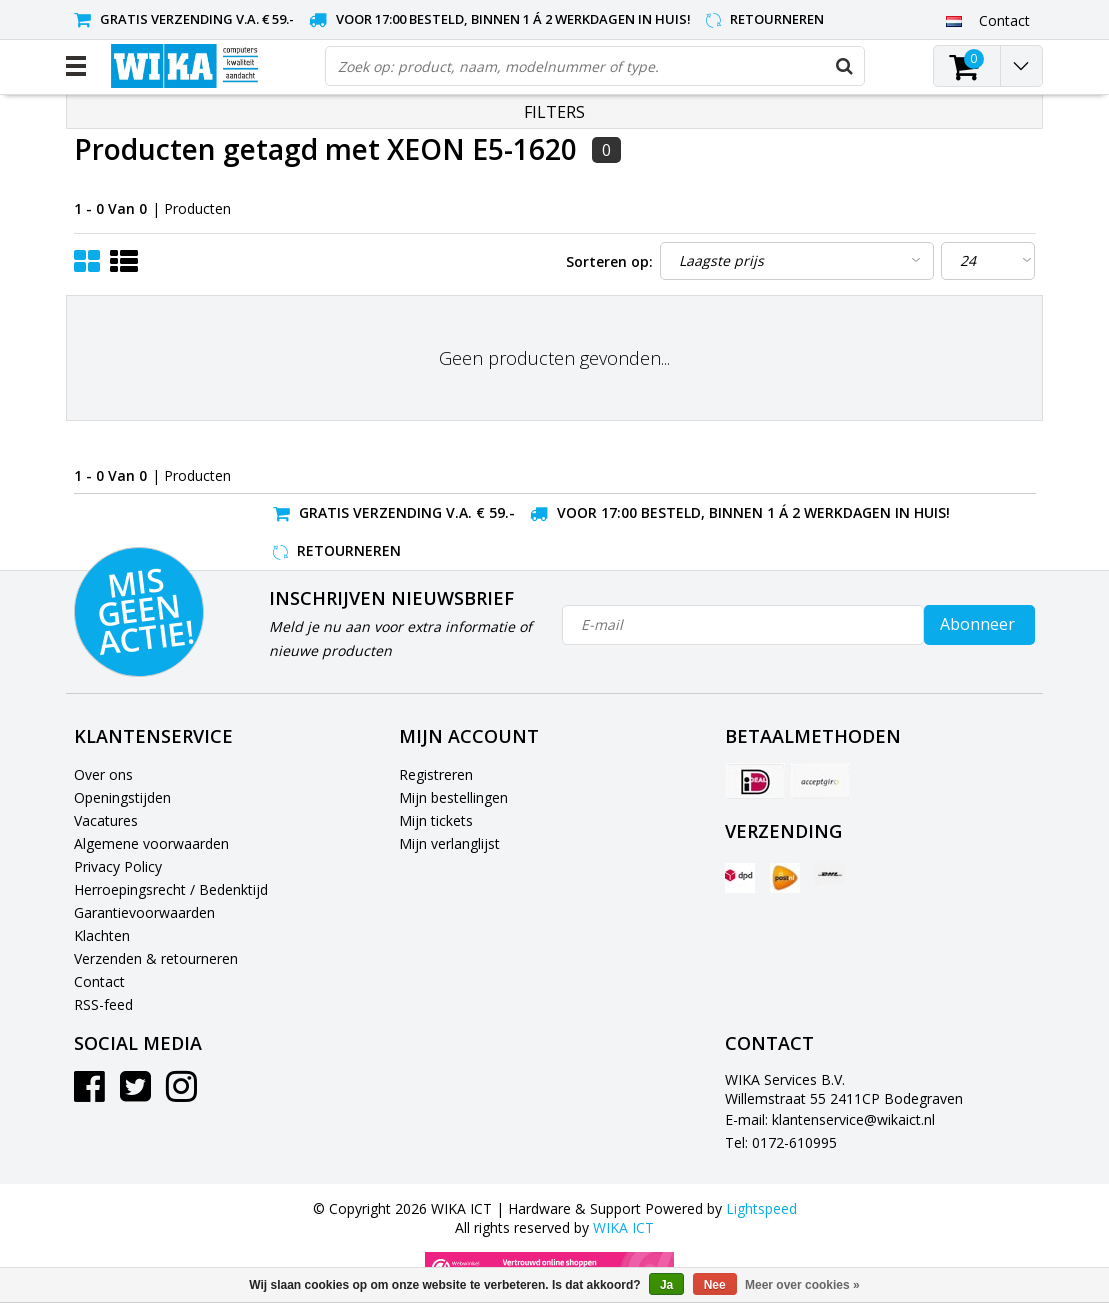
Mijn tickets (436, 820)
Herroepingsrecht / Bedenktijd (171, 889)
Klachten (102, 935)
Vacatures (106, 820)
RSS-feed (103, 1004)
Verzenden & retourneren (156, 958)
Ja (666, 1285)
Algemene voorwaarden (151, 843)
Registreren (436, 774)
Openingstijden (122, 797)
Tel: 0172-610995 (781, 1142)
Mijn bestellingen (453, 797)
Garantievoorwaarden (144, 912)
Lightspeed (761, 1208)
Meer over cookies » (802, 1285)
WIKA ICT (623, 1227)
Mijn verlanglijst (449, 843)
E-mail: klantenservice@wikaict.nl (830, 1119)
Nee (715, 1285)
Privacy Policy (118, 866)
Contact (99, 981)
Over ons (103, 774)
